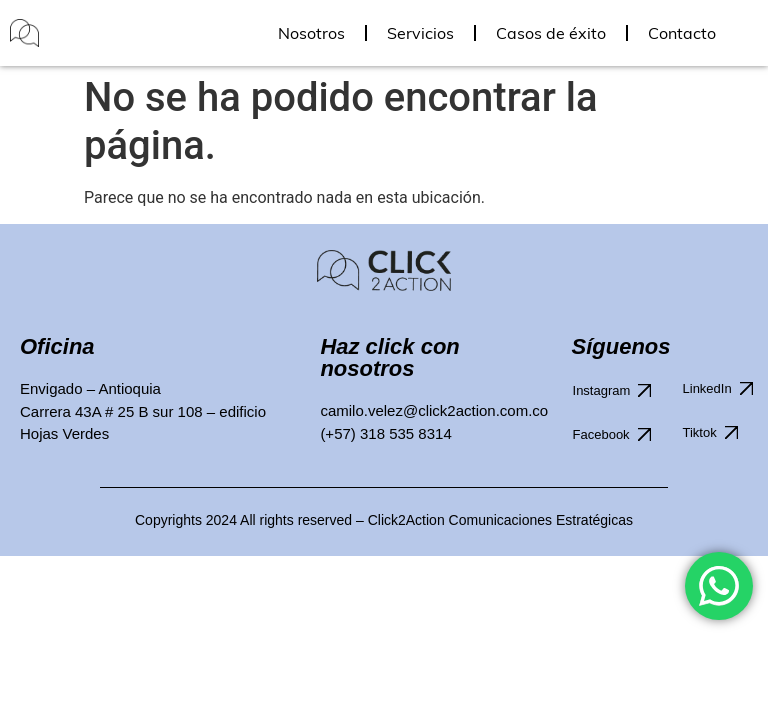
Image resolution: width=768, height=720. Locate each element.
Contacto (682, 33)
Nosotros (311, 33)
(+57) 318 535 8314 (385, 433)
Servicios (420, 33)
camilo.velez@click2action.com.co (434, 410)
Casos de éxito (551, 33)
